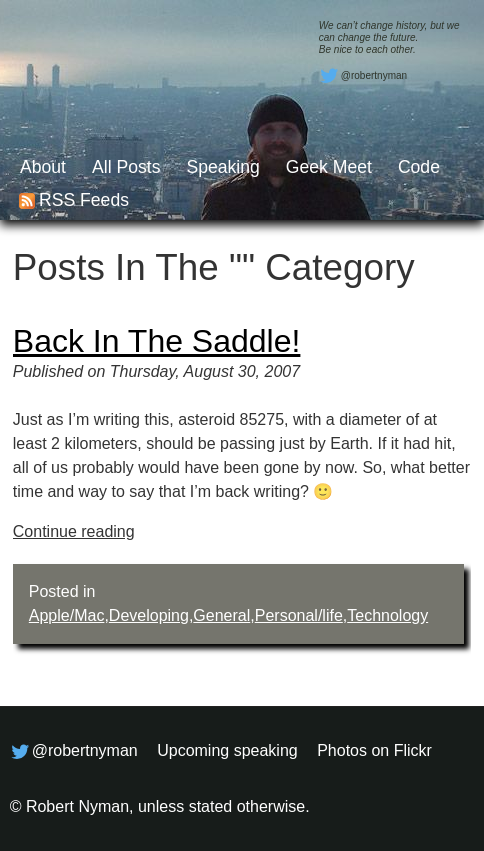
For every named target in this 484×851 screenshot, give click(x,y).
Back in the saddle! (157, 341)
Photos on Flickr (374, 750)
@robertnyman (363, 76)
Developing (149, 615)
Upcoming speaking (227, 750)
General (221, 615)
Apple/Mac (67, 615)
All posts (126, 167)
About (43, 167)
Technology (387, 615)
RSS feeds (84, 200)
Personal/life (299, 615)
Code (419, 167)
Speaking (222, 167)
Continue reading (74, 531)
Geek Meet (329, 167)
